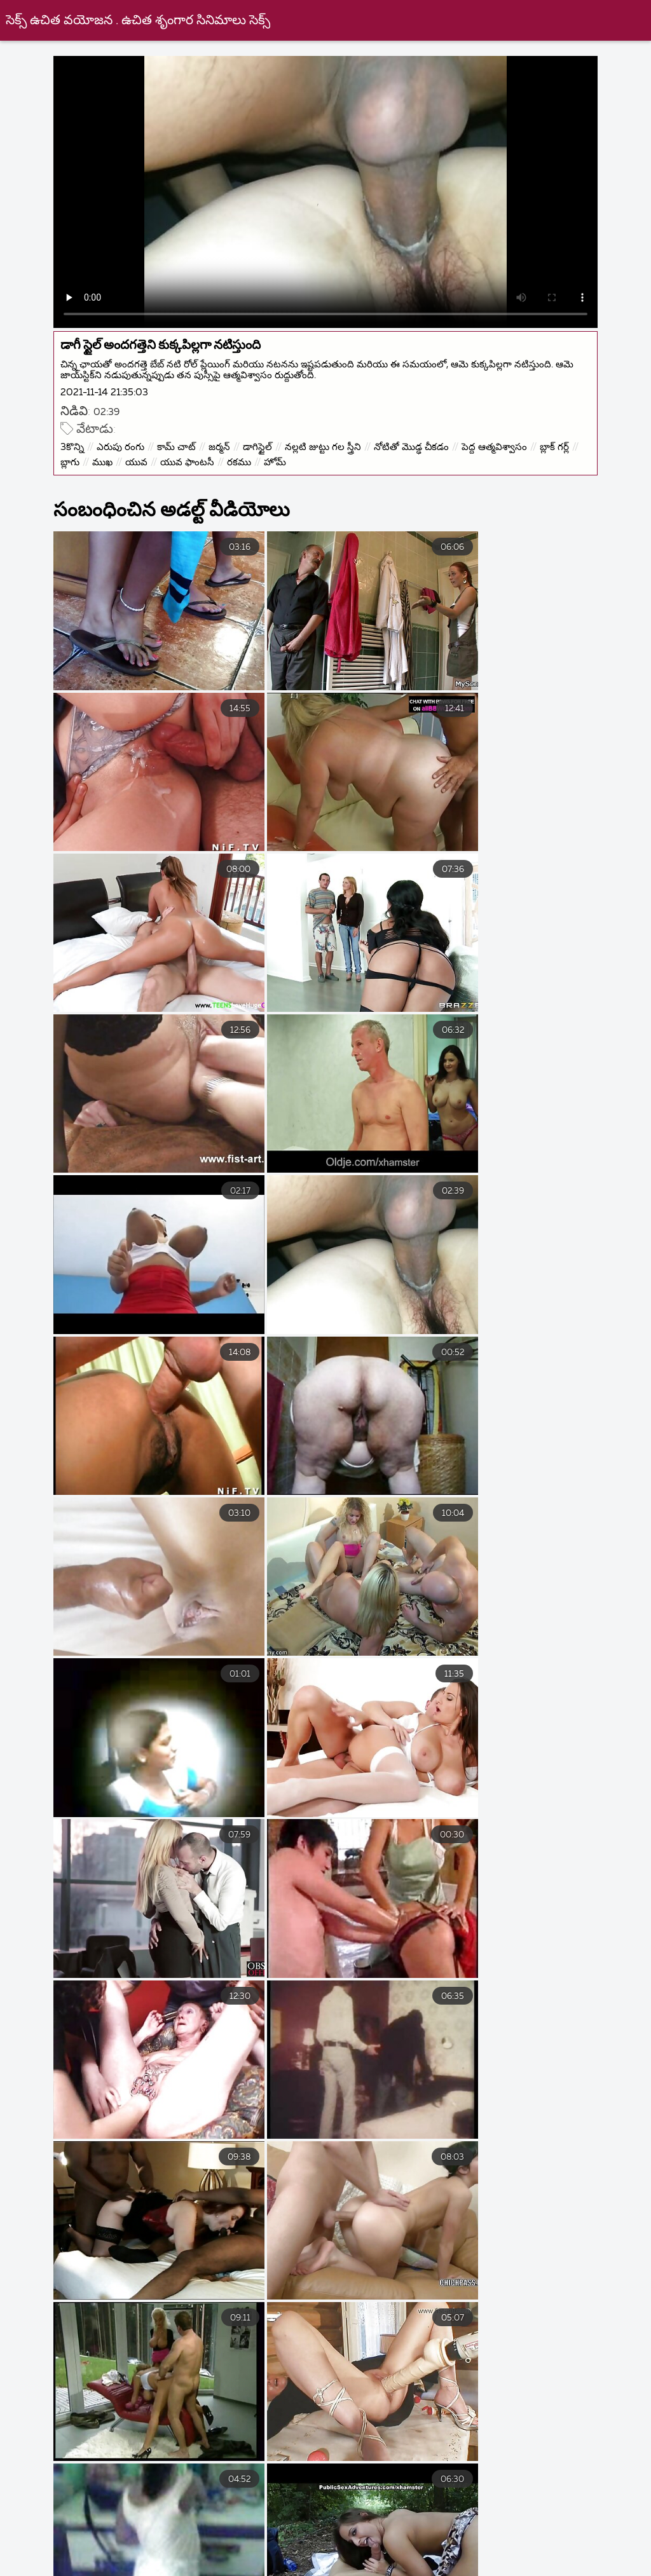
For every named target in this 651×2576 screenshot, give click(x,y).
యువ (183, 458)
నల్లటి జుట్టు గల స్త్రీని (328, 443)
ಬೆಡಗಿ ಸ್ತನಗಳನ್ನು (103, 2542)
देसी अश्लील (256, 2570)
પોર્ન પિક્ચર (238, 2556)
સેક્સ (25, 2528)
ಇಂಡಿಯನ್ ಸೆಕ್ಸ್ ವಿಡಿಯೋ (344, 2542)
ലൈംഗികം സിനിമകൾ (420, 2528)
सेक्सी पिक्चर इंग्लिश (139, 2556)
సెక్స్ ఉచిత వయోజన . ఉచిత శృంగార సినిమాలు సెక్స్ (138, 20)
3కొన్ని (77, 443)
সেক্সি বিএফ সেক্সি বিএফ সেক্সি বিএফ (145, 2528)
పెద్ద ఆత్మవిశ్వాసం (499, 443)
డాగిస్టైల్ (262, 443)
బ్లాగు (117, 458)
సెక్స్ (599, 2528)
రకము (286, 458)
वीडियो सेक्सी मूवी (537, 2542)
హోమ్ (322, 458)
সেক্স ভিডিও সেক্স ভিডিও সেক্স (138, 2570)
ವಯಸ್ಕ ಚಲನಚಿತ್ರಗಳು (357, 2570)
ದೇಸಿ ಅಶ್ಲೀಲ (531, 2528)
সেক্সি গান (450, 2542)
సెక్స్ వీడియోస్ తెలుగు (212, 2542)
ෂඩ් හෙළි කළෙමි (294, 2528)
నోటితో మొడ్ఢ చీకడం (416, 443)
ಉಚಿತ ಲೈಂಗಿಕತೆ (331, 2556)
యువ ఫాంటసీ (234, 458)
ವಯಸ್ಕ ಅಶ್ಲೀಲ (584, 2570)
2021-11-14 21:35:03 (109, 388)
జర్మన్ (224, 443)
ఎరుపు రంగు (125, 443)
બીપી (23, 2542)
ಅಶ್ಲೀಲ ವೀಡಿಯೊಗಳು (477, 2570)
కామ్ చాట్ (181, 443)
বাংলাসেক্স (422, 2556)
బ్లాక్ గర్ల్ (80, 458)
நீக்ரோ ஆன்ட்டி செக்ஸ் (534, 2556)
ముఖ (149, 458)
